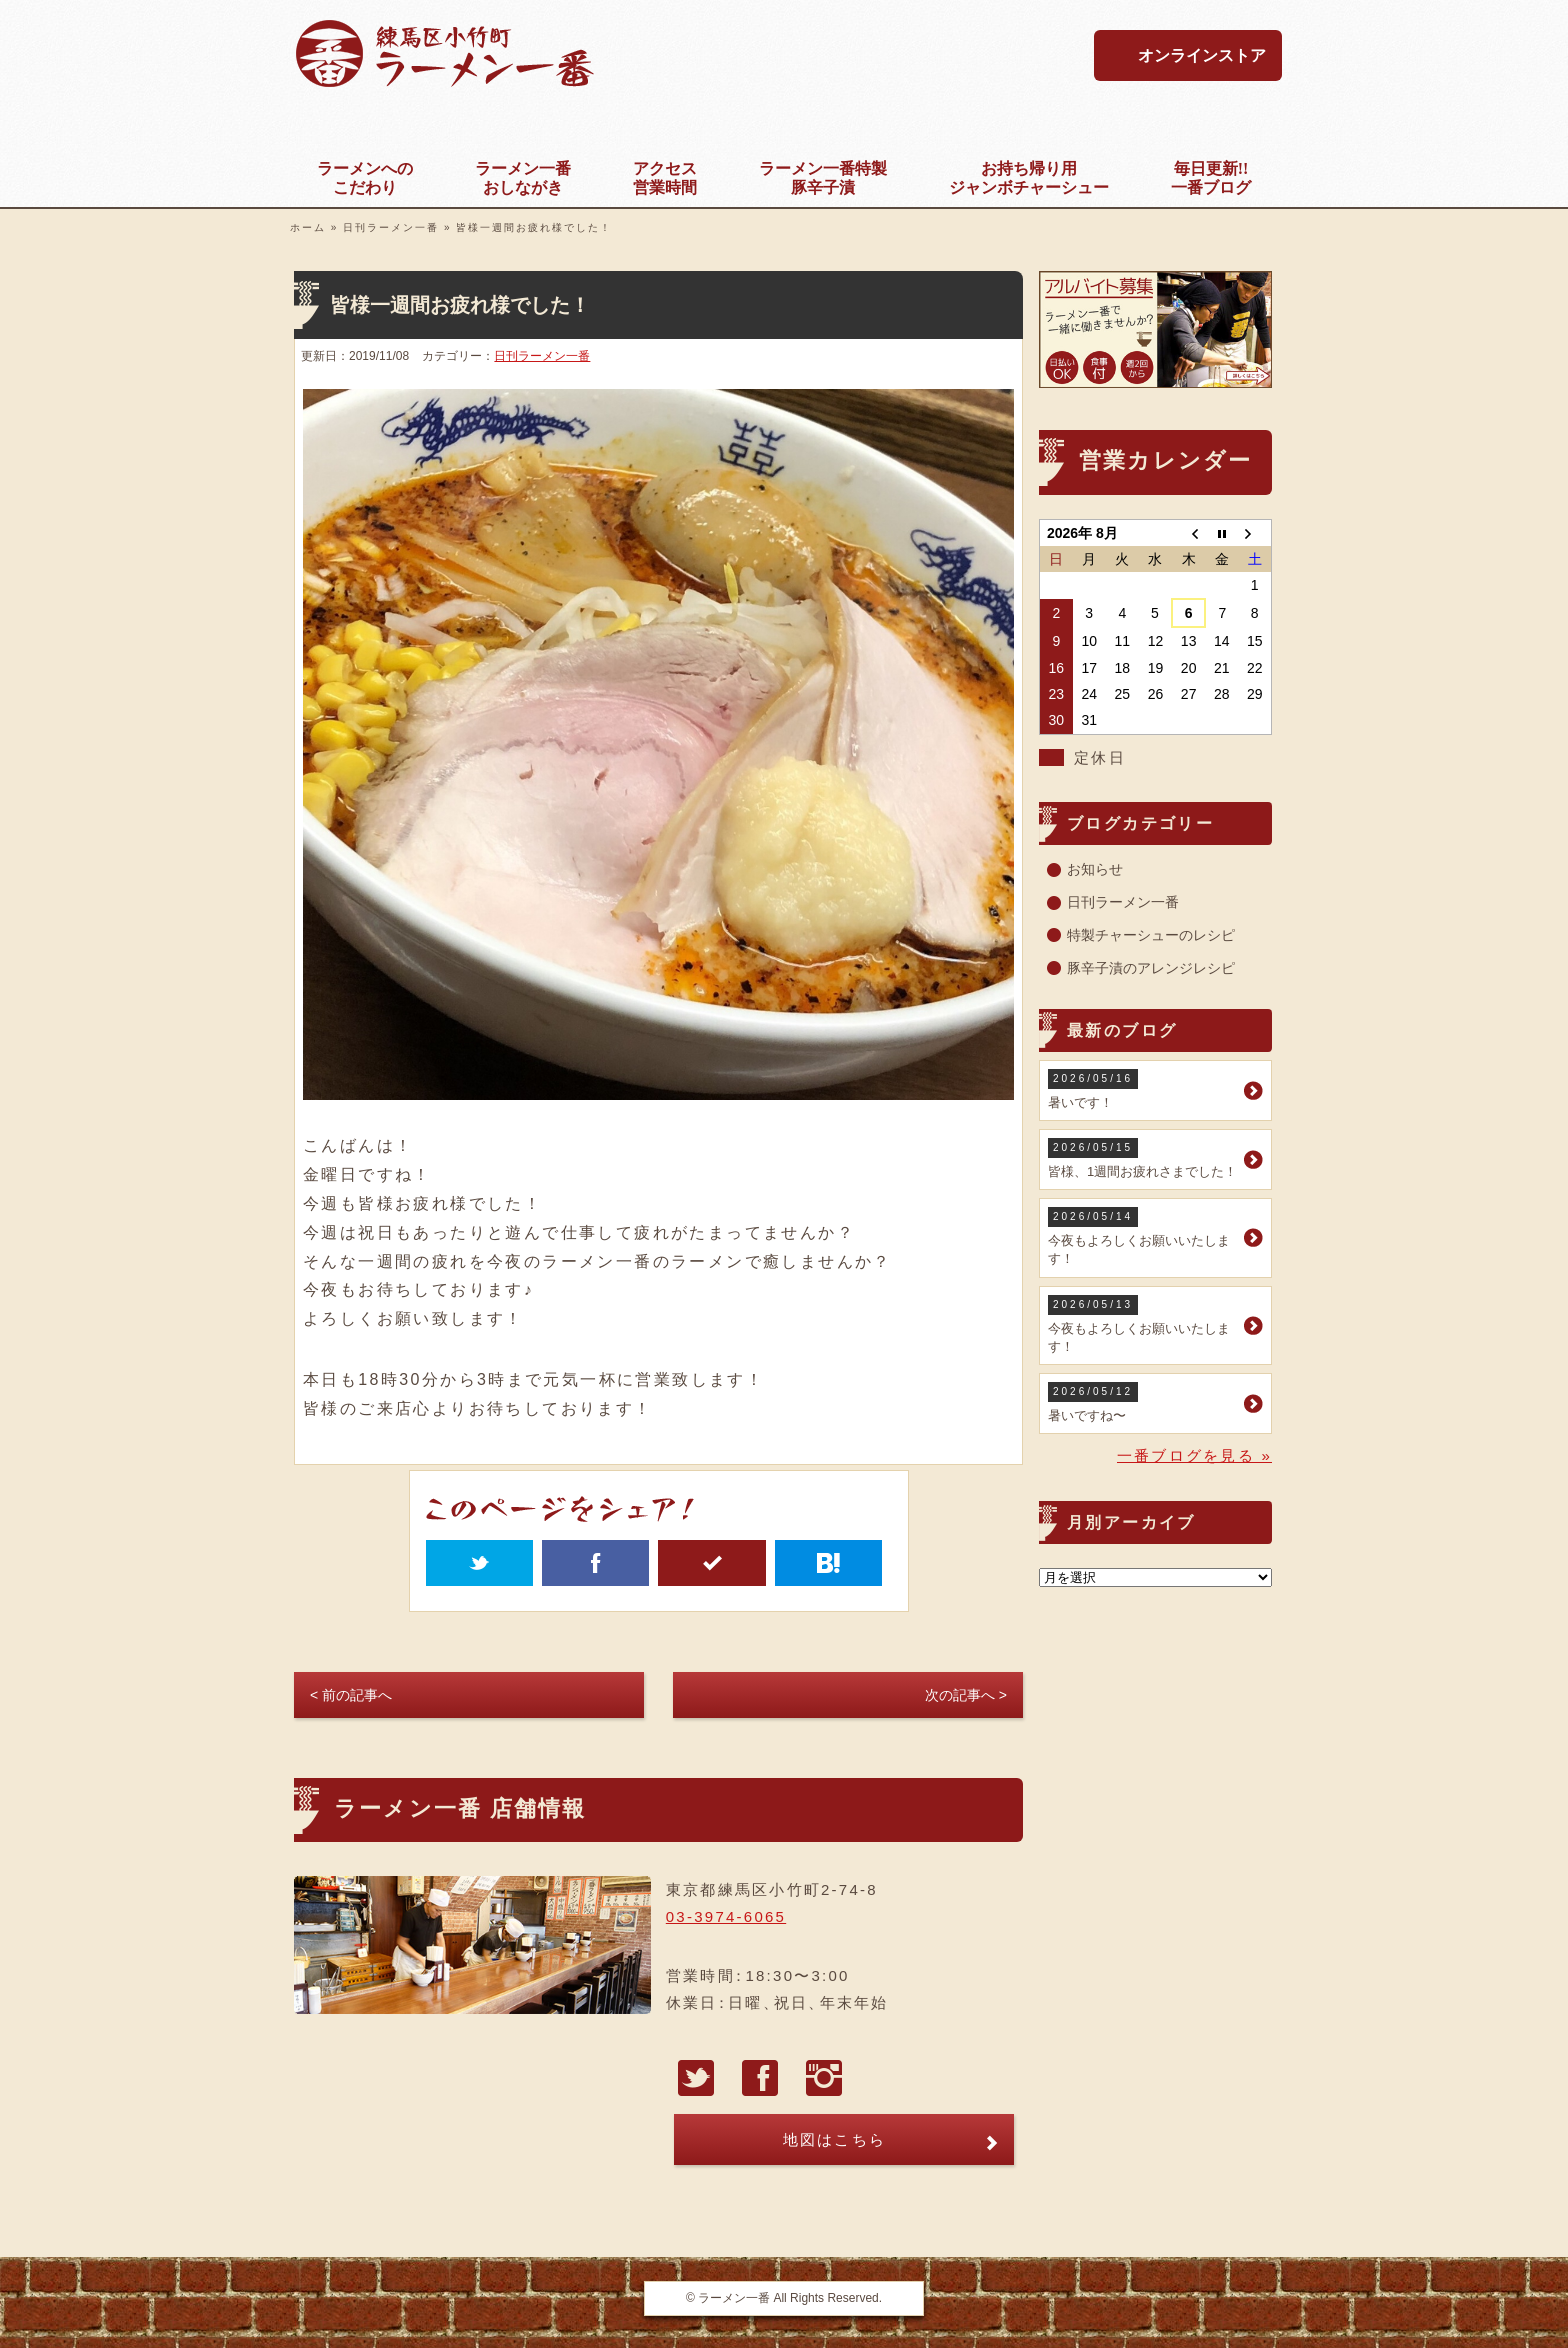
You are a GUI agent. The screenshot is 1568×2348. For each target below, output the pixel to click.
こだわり (365, 177)
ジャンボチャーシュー (1029, 177)
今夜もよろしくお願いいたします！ (1143, 1236)
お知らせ (1095, 869)
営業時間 (665, 177)
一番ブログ (1211, 177)
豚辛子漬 (823, 177)
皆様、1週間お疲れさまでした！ (1143, 1158)
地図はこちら (835, 2139)
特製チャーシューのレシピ (1151, 935)
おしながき (523, 177)
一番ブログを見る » (1194, 1455)
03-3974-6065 (726, 1916)
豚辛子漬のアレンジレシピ (1151, 968)
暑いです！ (1143, 1089)
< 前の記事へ (351, 1695)
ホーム (308, 227)
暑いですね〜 (1143, 1402)
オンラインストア (1202, 55)
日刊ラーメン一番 (391, 227)
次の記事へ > (966, 1695)
